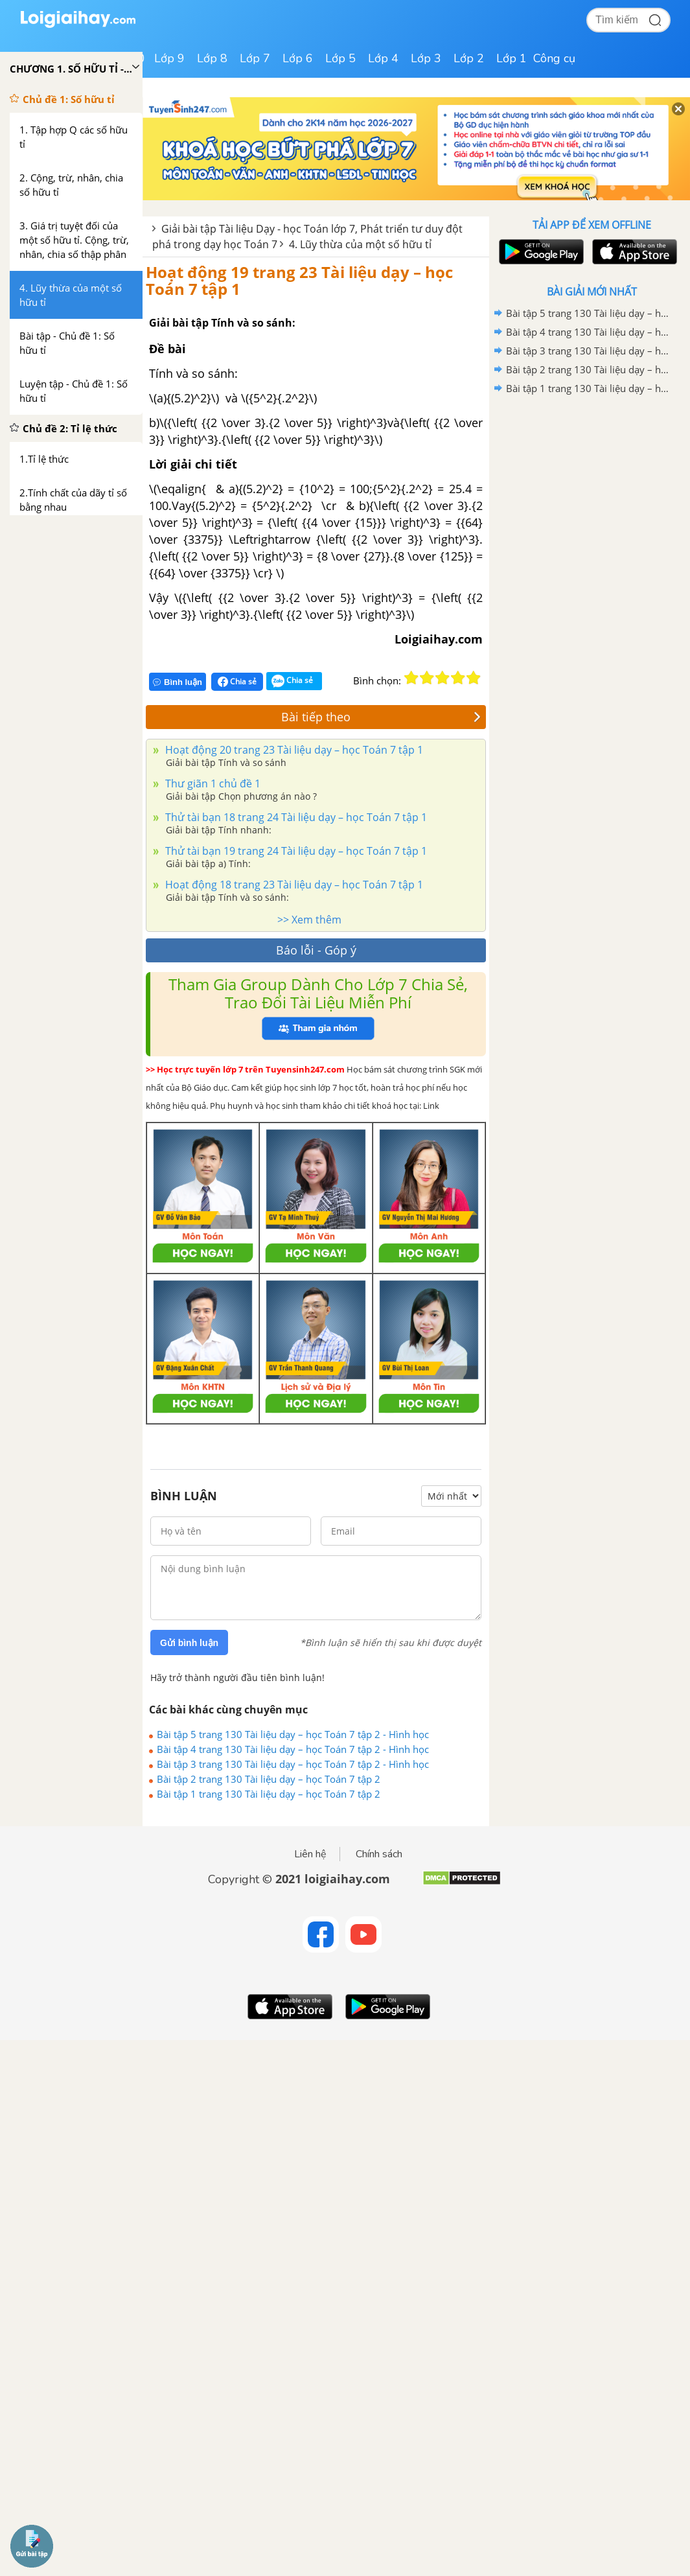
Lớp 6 (297, 58)
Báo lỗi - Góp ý (316, 950)
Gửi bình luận (189, 1643)
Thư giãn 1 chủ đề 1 (211, 783)
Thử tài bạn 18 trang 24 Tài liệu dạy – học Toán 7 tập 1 (295, 817)
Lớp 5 (340, 58)
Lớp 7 (255, 58)
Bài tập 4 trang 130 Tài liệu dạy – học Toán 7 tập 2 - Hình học (293, 1749)
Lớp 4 (383, 58)
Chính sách (379, 1854)
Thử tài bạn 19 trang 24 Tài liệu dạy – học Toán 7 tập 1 (295, 851)
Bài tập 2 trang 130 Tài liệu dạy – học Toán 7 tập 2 (268, 1778)
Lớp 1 (511, 58)
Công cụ (554, 58)
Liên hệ (310, 1854)
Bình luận (177, 682)
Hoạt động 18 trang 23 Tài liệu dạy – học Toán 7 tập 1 (293, 884)
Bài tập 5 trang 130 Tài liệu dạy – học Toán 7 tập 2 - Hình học (293, 1734)
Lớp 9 (169, 58)
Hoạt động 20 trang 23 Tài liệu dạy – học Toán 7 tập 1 (293, 750)
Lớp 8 (212, 58)
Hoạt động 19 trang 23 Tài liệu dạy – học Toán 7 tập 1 (299, 280)
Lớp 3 (426, 58)
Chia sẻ (237, 682)
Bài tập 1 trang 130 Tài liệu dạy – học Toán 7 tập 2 (268, 1793)
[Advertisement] (591, 491)
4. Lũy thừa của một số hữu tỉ (360, 244)
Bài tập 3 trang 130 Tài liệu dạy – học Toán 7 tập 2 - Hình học (293, 1764)
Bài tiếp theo (381, 717)
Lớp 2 (469, 58)
